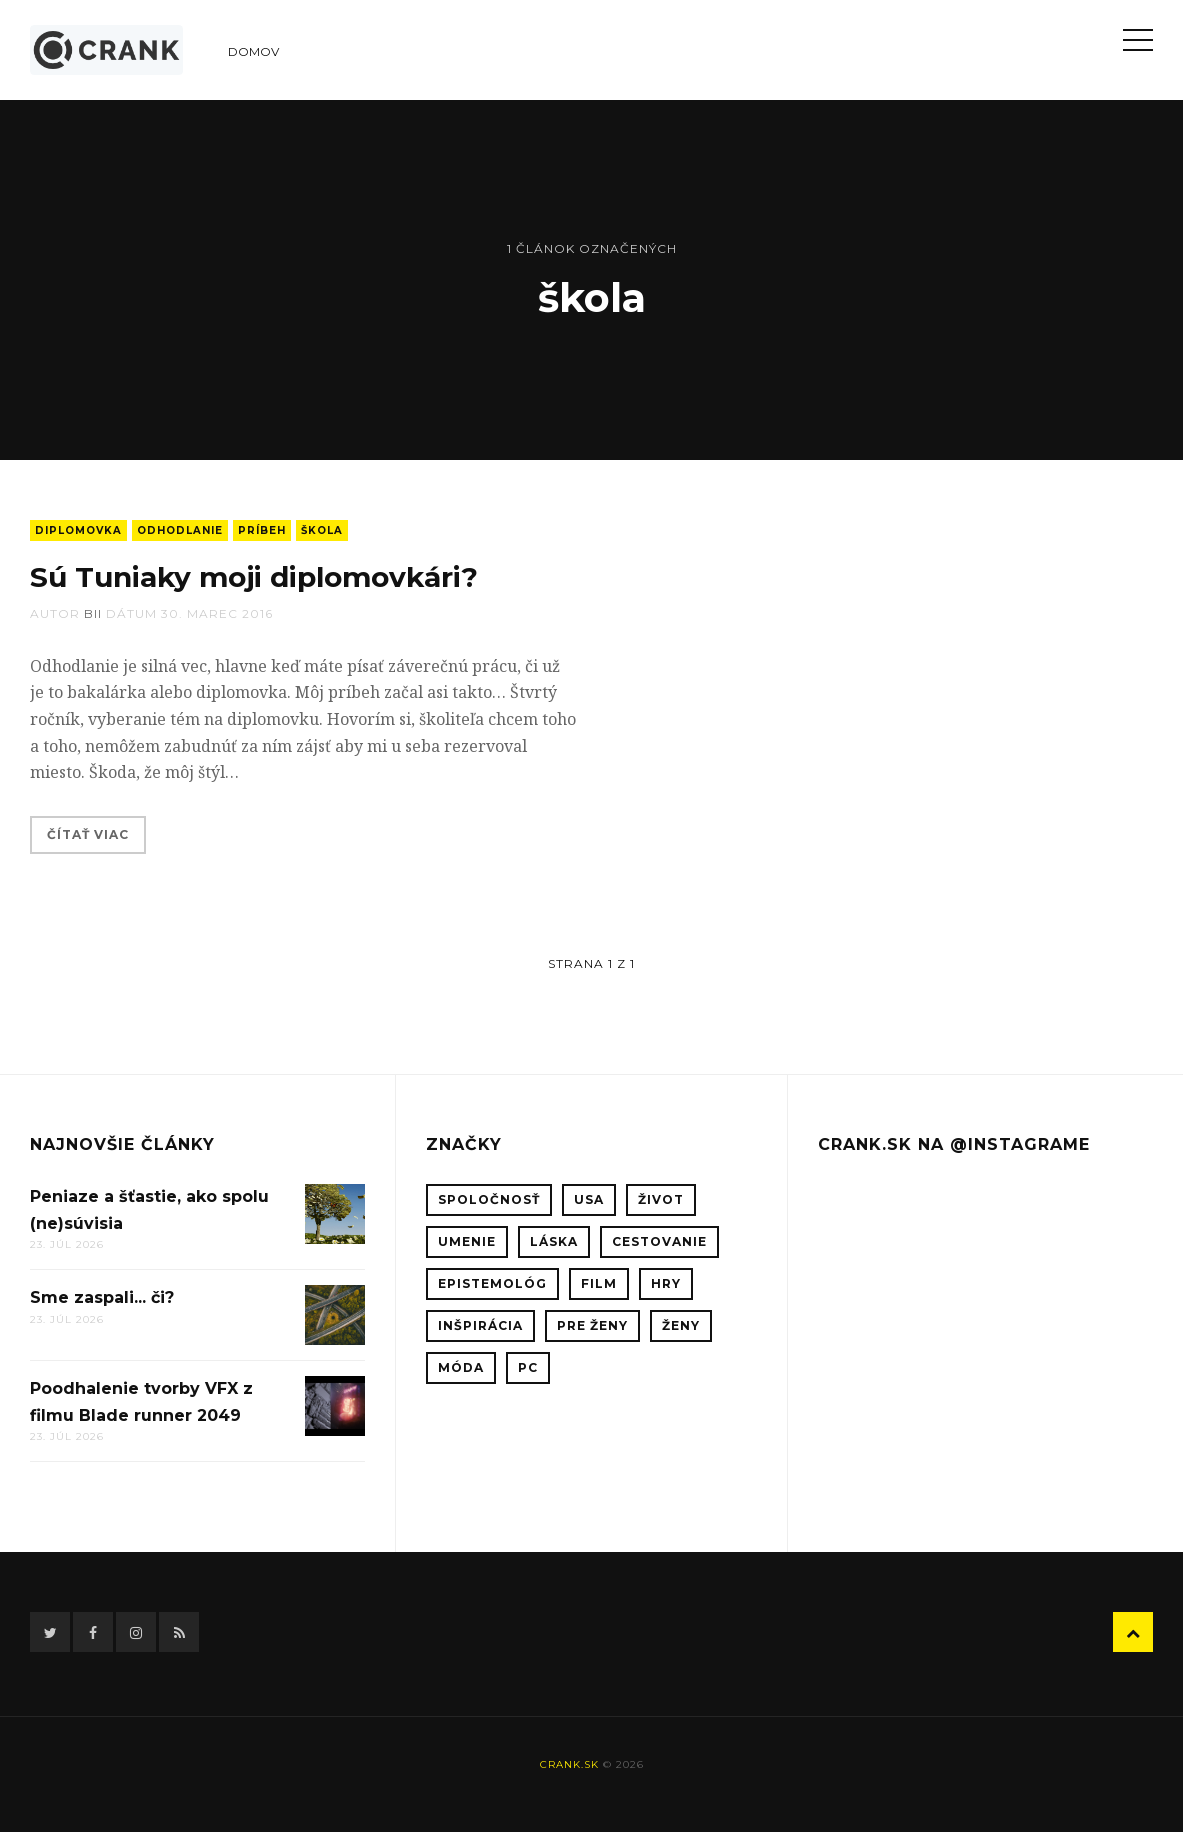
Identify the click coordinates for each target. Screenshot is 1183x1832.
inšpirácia (480, 1325)
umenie (467, 1241)
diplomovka (78, 530)
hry (666, 1283)
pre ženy (592, 1325)
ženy (681, 1325)
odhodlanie (180, 530)
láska (554, 1241)
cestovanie (659, 1241)
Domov (253, 51)
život (661, 1199)
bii (93, 613)
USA (589, 1199)
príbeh (262, 530)
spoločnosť (489, 1199)
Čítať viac (88, 834)
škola (322, 530)
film (599, 1283)
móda (461, 1367)
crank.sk (569, 1764)
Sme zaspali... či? (102, 1297)
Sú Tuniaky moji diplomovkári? (254, 577)
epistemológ (492, 1283)
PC (528, 1367)
